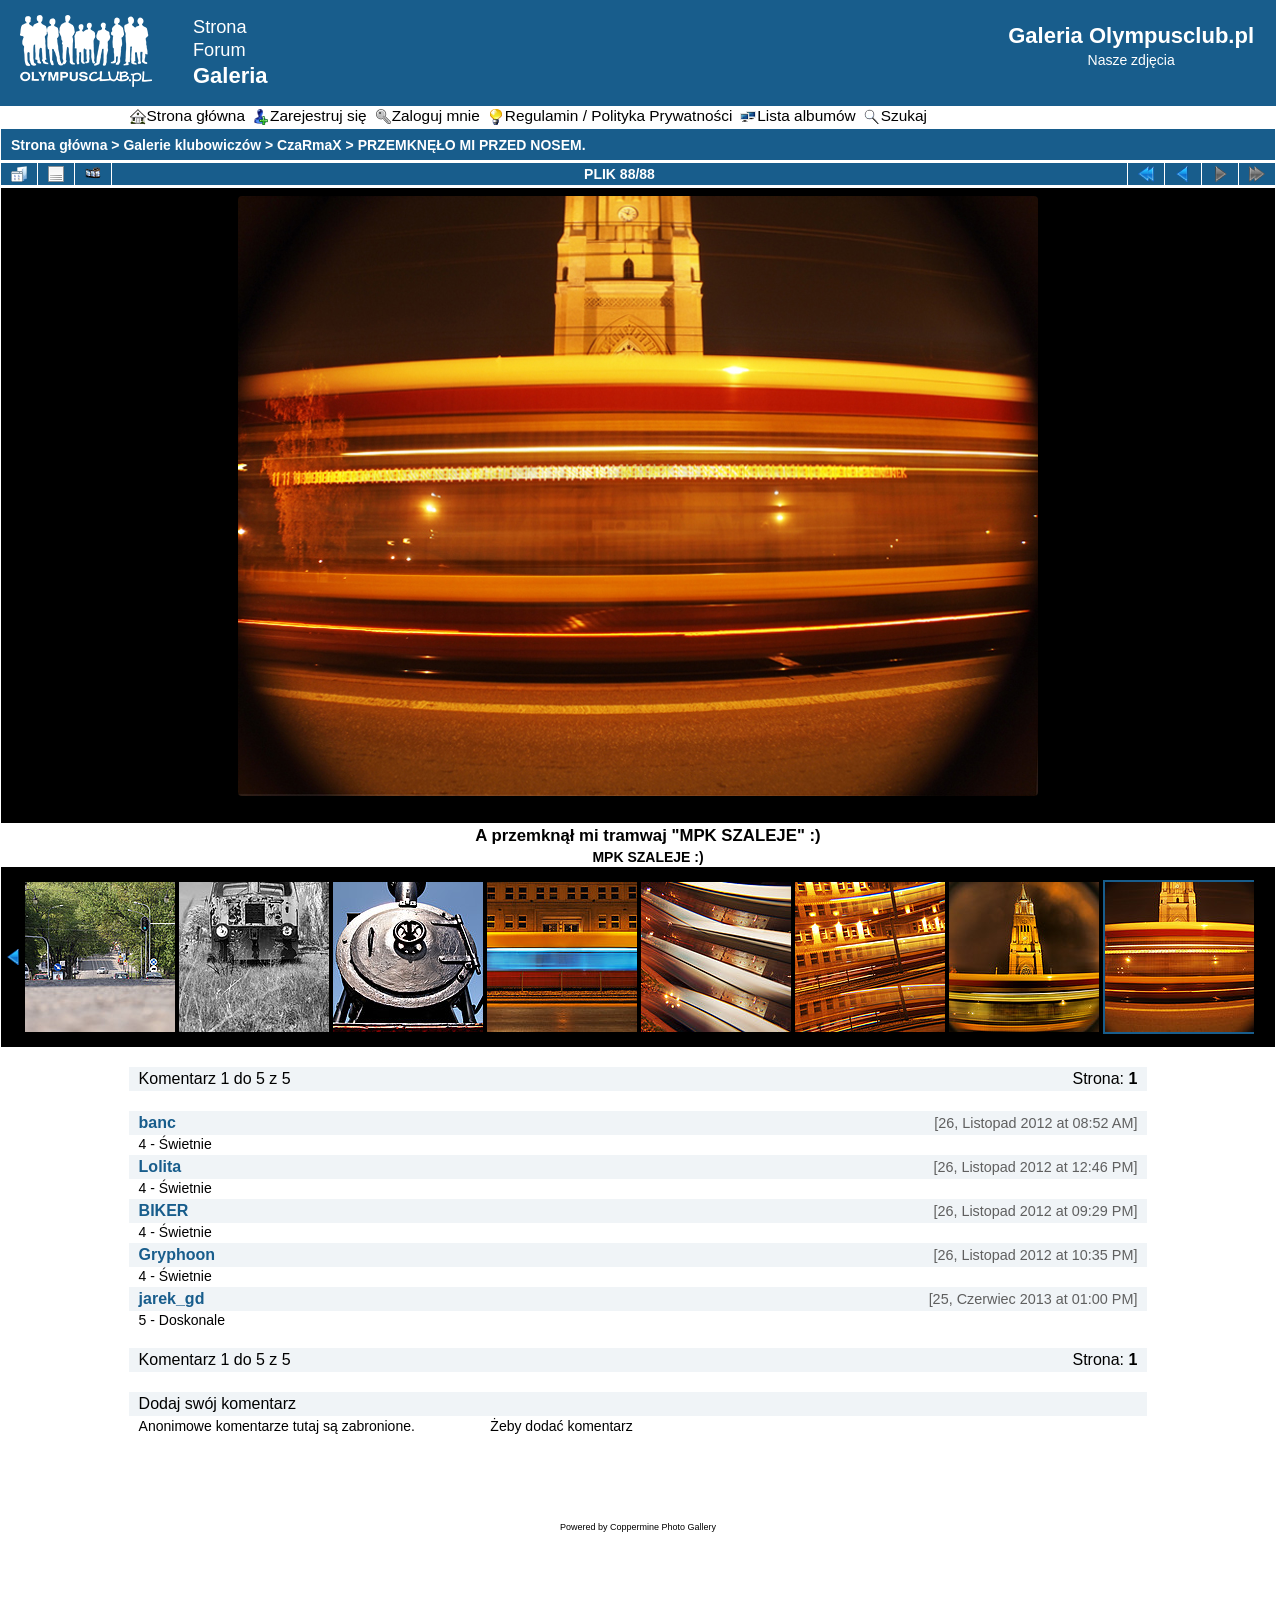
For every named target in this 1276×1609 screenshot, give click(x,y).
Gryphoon (177, 1254)
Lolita (160, 1166)
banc (157, 1122)
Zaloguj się (453, 1426)
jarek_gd (172, 1298)
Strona (220, 27)
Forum (219, 50)
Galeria (230, 75)
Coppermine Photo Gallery (663, 1527)
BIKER (164, 1210)
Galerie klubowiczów (192, 145)
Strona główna (59, 145)
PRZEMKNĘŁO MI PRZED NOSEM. (472, 145)
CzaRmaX (309, 145)
